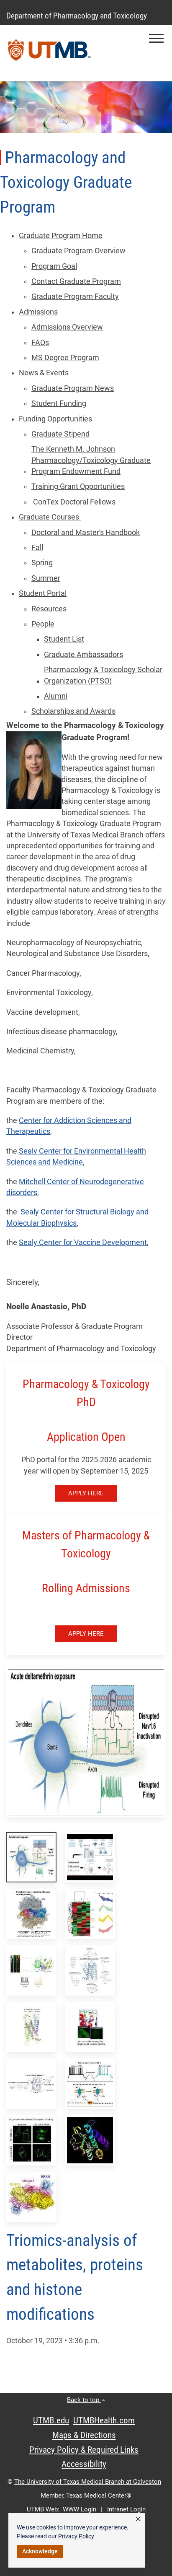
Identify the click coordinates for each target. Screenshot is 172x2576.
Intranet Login (126, 2509)
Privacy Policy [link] (76, 2536)
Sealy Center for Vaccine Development (83, 1242)
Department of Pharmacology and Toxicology (76, 16)
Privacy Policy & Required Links (84, 2450)
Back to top (86, 2400)
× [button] (138, 2519)
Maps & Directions (84, 2435)
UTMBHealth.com (104, 2420)
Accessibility (84, 2464)
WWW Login (79, 2509)
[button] (156, 38)
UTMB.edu (51, 2420)
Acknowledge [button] (40, 2551)
